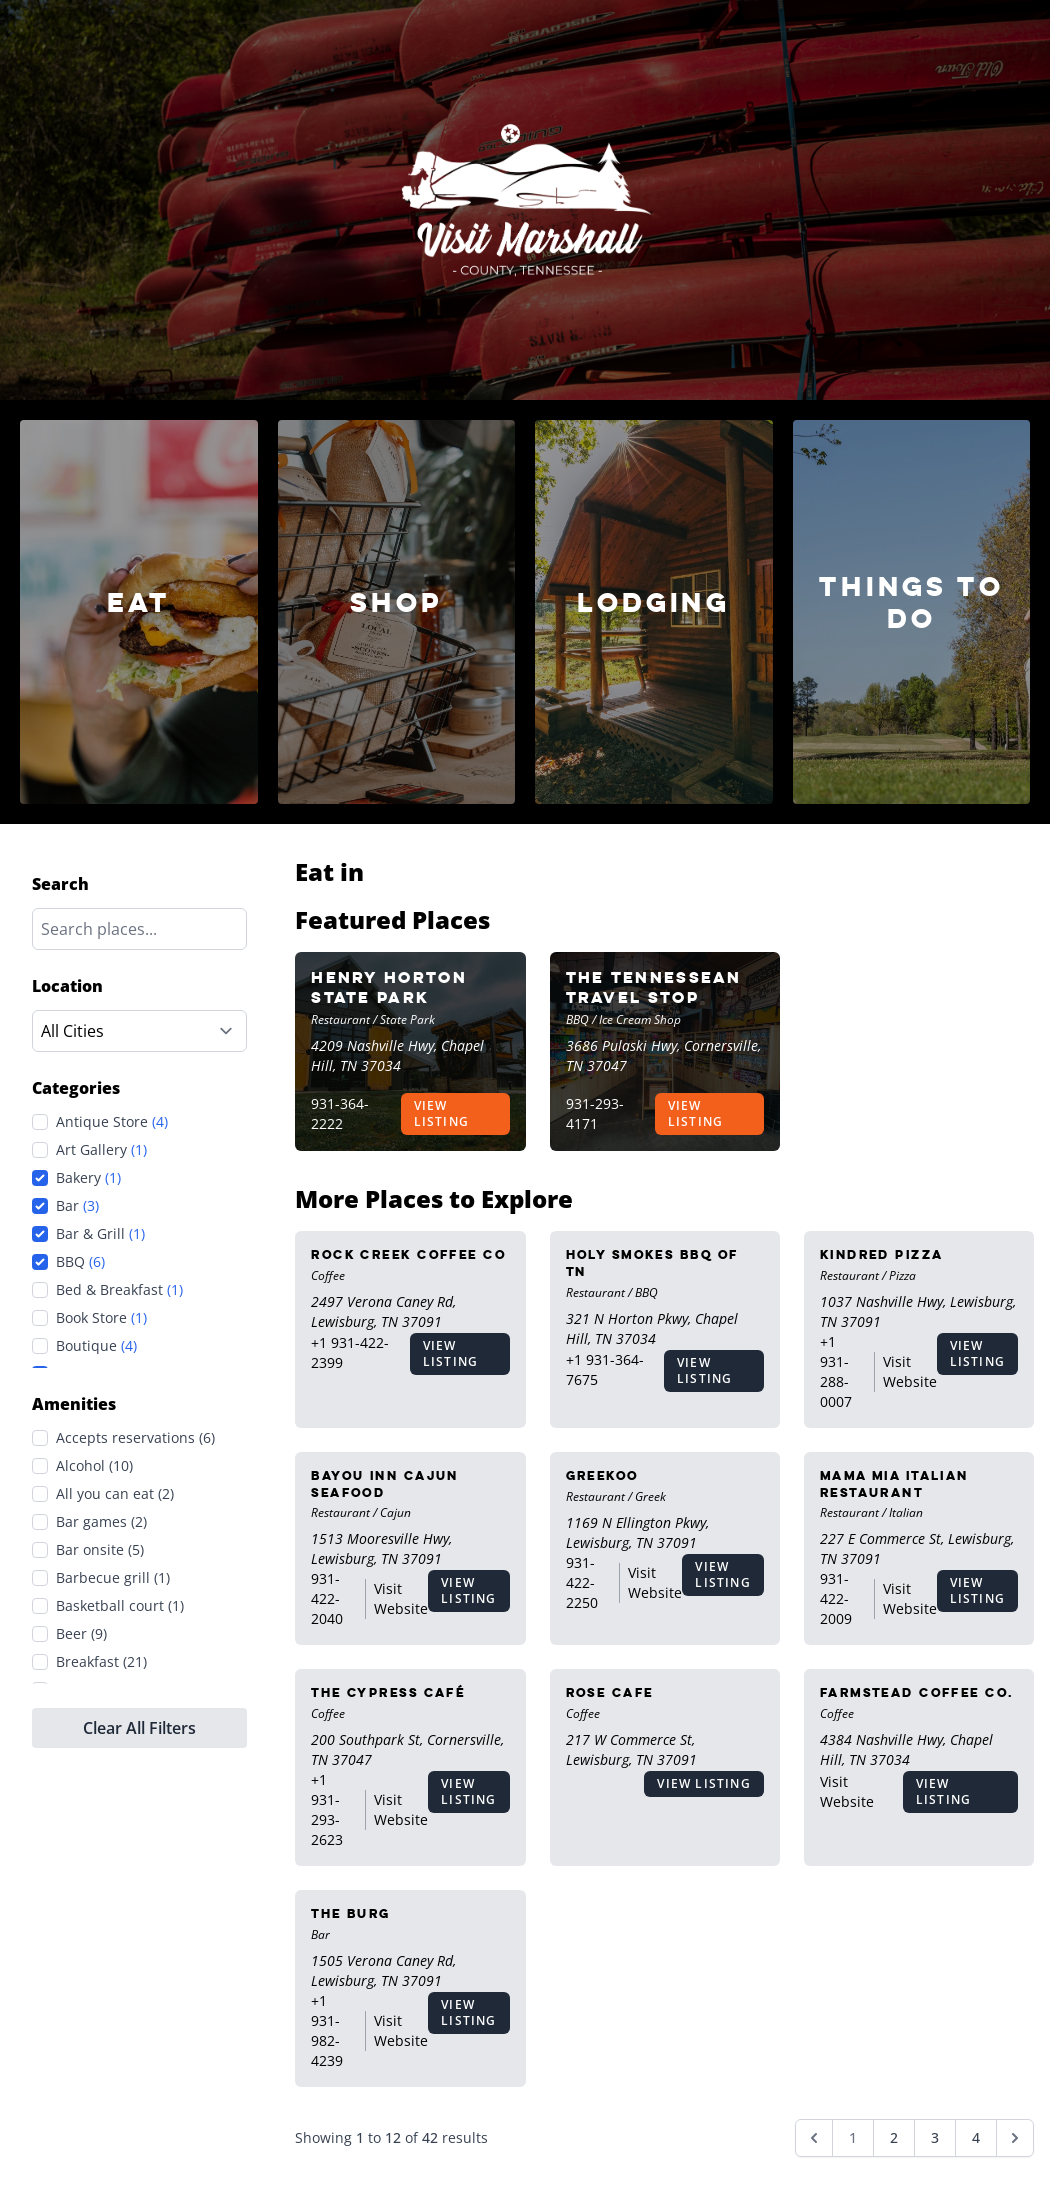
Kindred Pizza (882, 1254)
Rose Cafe (610, 1692)
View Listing (441, 1113)
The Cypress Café (388, 1692)
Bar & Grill (100, 1234)
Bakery (88, 1178)
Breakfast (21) (101, 1661)
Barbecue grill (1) (113, 1577)
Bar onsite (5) (100, 1549)
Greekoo (602, 1475)
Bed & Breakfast (119, 1290)
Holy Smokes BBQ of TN (652, 1263)
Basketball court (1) (120, 1605)
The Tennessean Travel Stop (654, 987)
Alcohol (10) (94, 1465)
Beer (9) (81, 1633)
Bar (77, 1206)
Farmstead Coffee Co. (917, 1692)
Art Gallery (101, 1150)
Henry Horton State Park (389, 987)
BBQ (80, 1262)
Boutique (96, 1346)
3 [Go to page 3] (935, 2137)
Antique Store (112, 1122)
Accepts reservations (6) (135, 1437)
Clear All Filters (139, 1728)
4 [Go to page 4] (976, 2137)
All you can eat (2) (115, 1493)
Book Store (101, 1318)
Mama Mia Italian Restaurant (894, 1484)
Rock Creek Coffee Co (408, 1254)
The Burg (351, 1913)
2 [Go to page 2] (894, 2137)
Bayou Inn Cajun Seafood (385, 1484)
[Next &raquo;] (1015, 2138)
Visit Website (910, 1371)
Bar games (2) (101, 1521)
